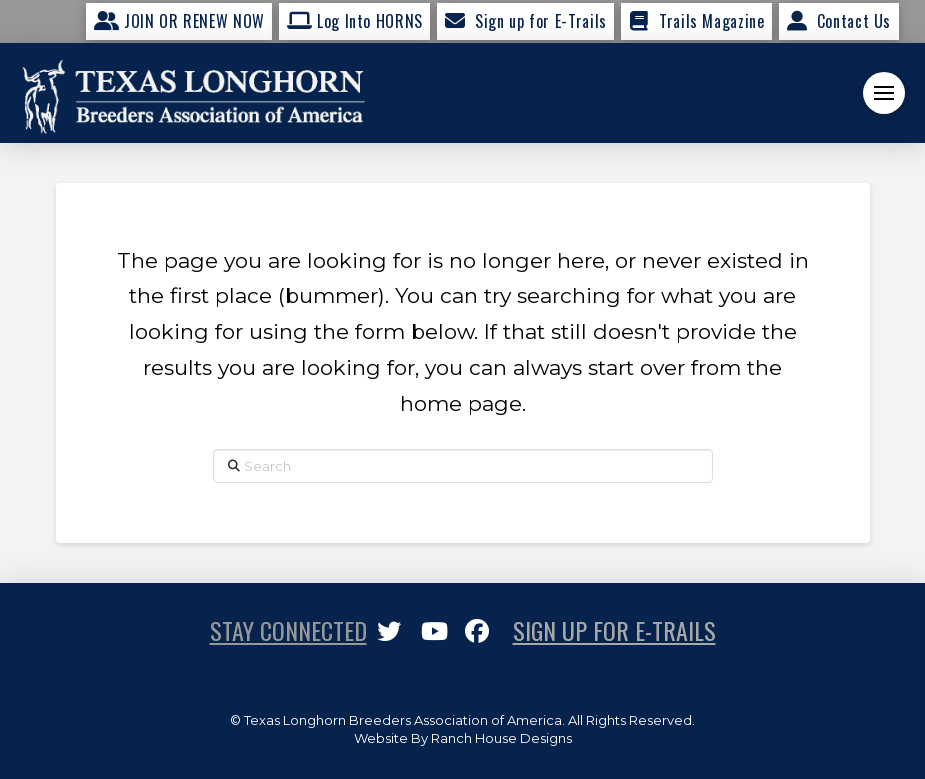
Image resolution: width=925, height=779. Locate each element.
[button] (884, 93)
